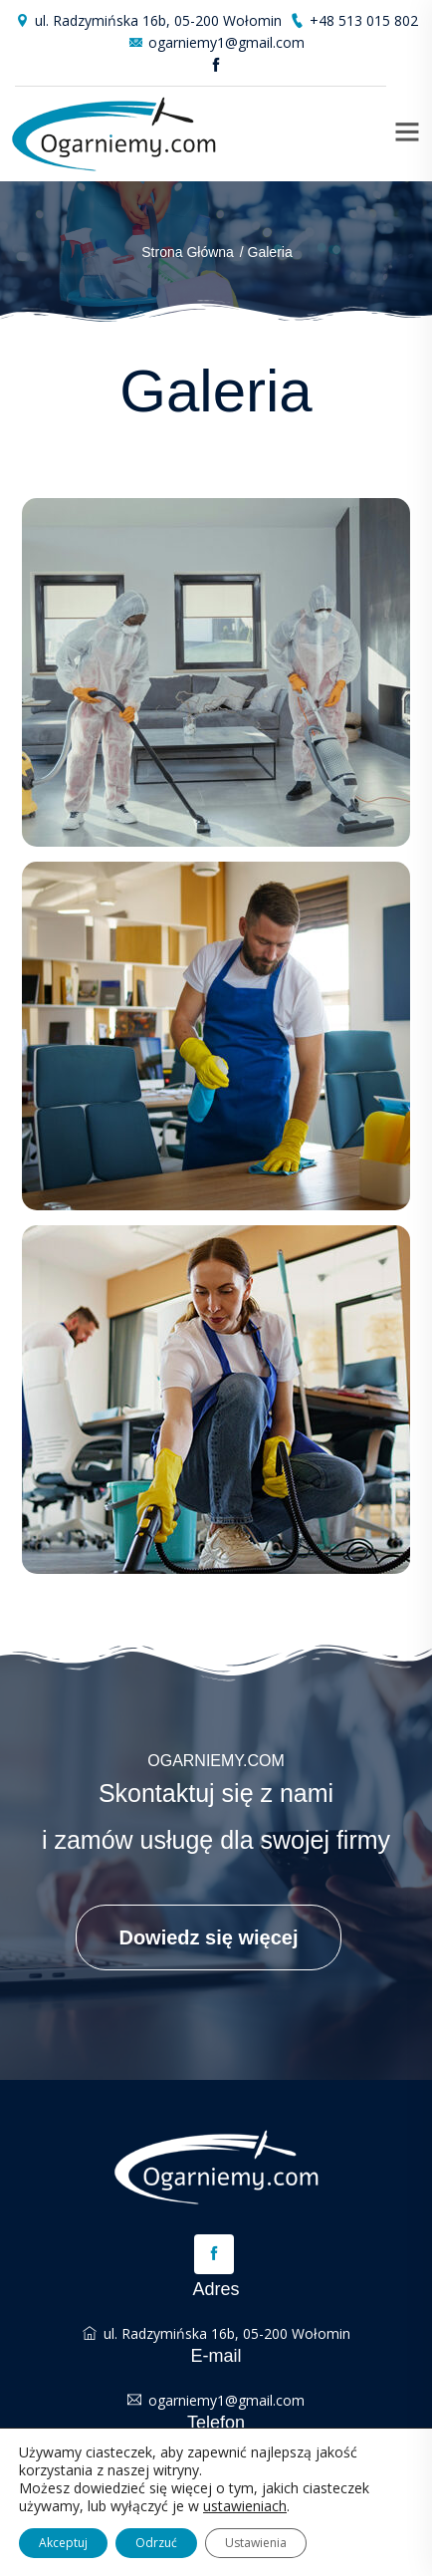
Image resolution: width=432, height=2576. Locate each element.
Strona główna (187, 252)
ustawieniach (245, 2506)
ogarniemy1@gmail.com (216, 42)
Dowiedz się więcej (208, 1937)
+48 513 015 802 (354, 20)
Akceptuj (63, 2542)
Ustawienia (256, 2542)
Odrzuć (156, 2542)
